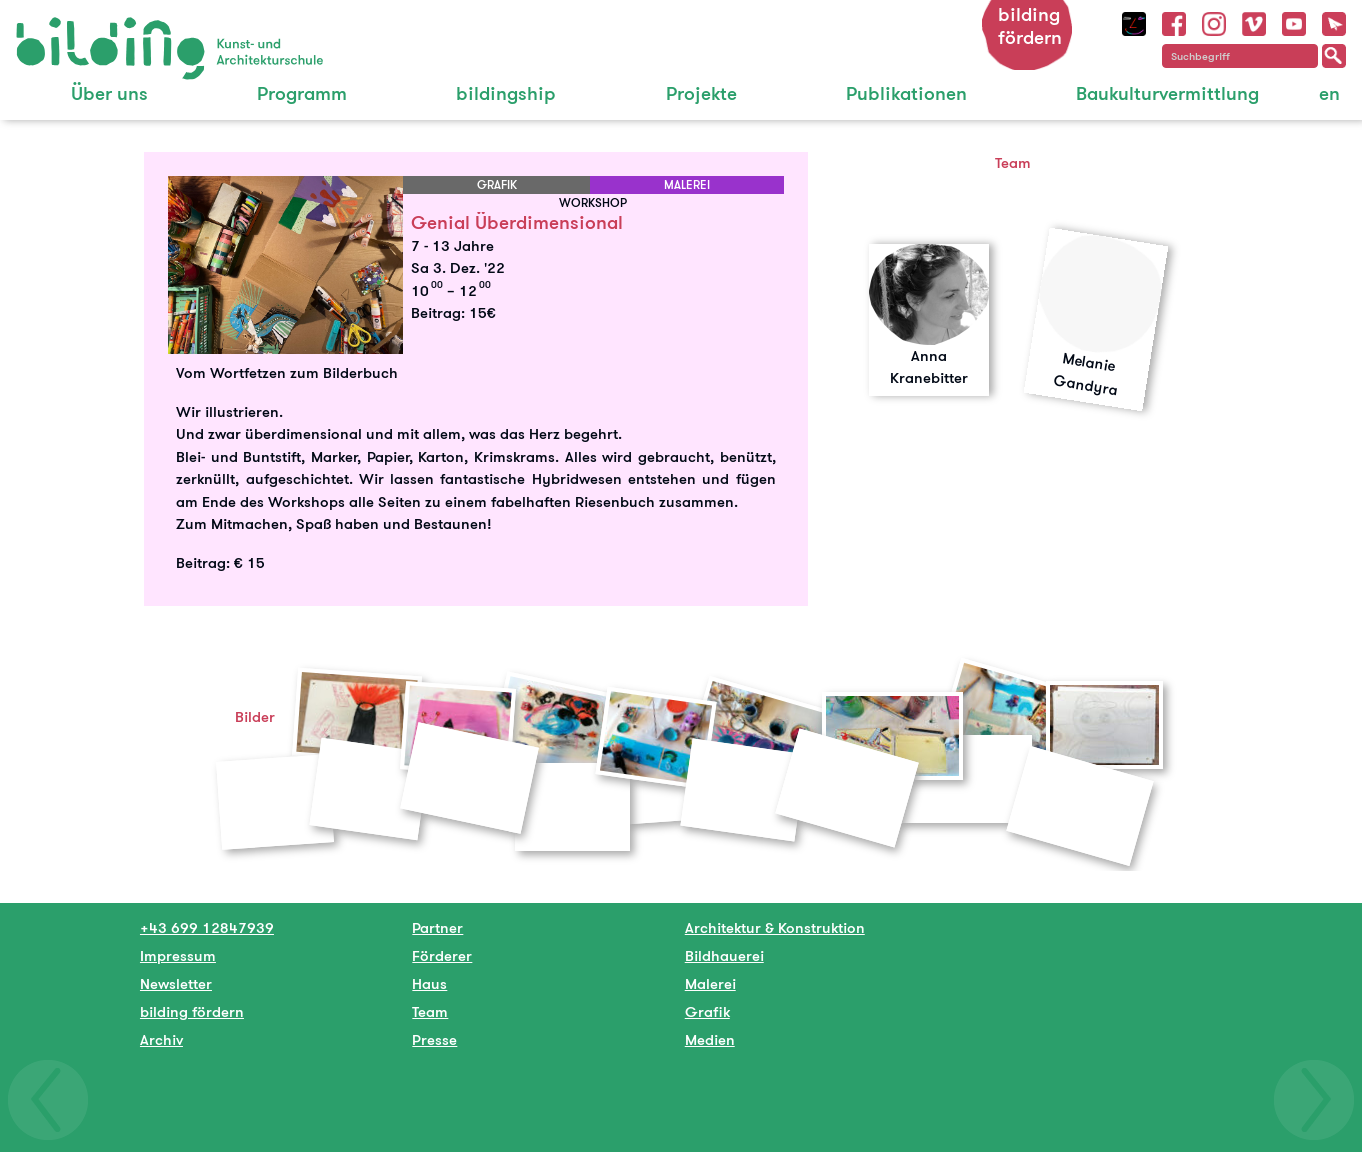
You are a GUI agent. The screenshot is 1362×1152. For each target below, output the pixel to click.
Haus (429, 983)
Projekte (701, 93)
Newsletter (176, 983)
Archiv (161, 1039)
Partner (437, 927)
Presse (434, 1039)
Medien (710, 1039)
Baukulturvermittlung (1167, 93)
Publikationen (906, 93)
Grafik (707, 1011)
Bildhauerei (724, 955)
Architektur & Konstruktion (775, 927)
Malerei (710, 983)
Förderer (442, 955)
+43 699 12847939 (207, 927)
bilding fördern (1030, 26)
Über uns (109, 93)
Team (430, 1011)
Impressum (178, 955)
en (1329, 93)
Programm (302, 93)
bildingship (506, 93)
